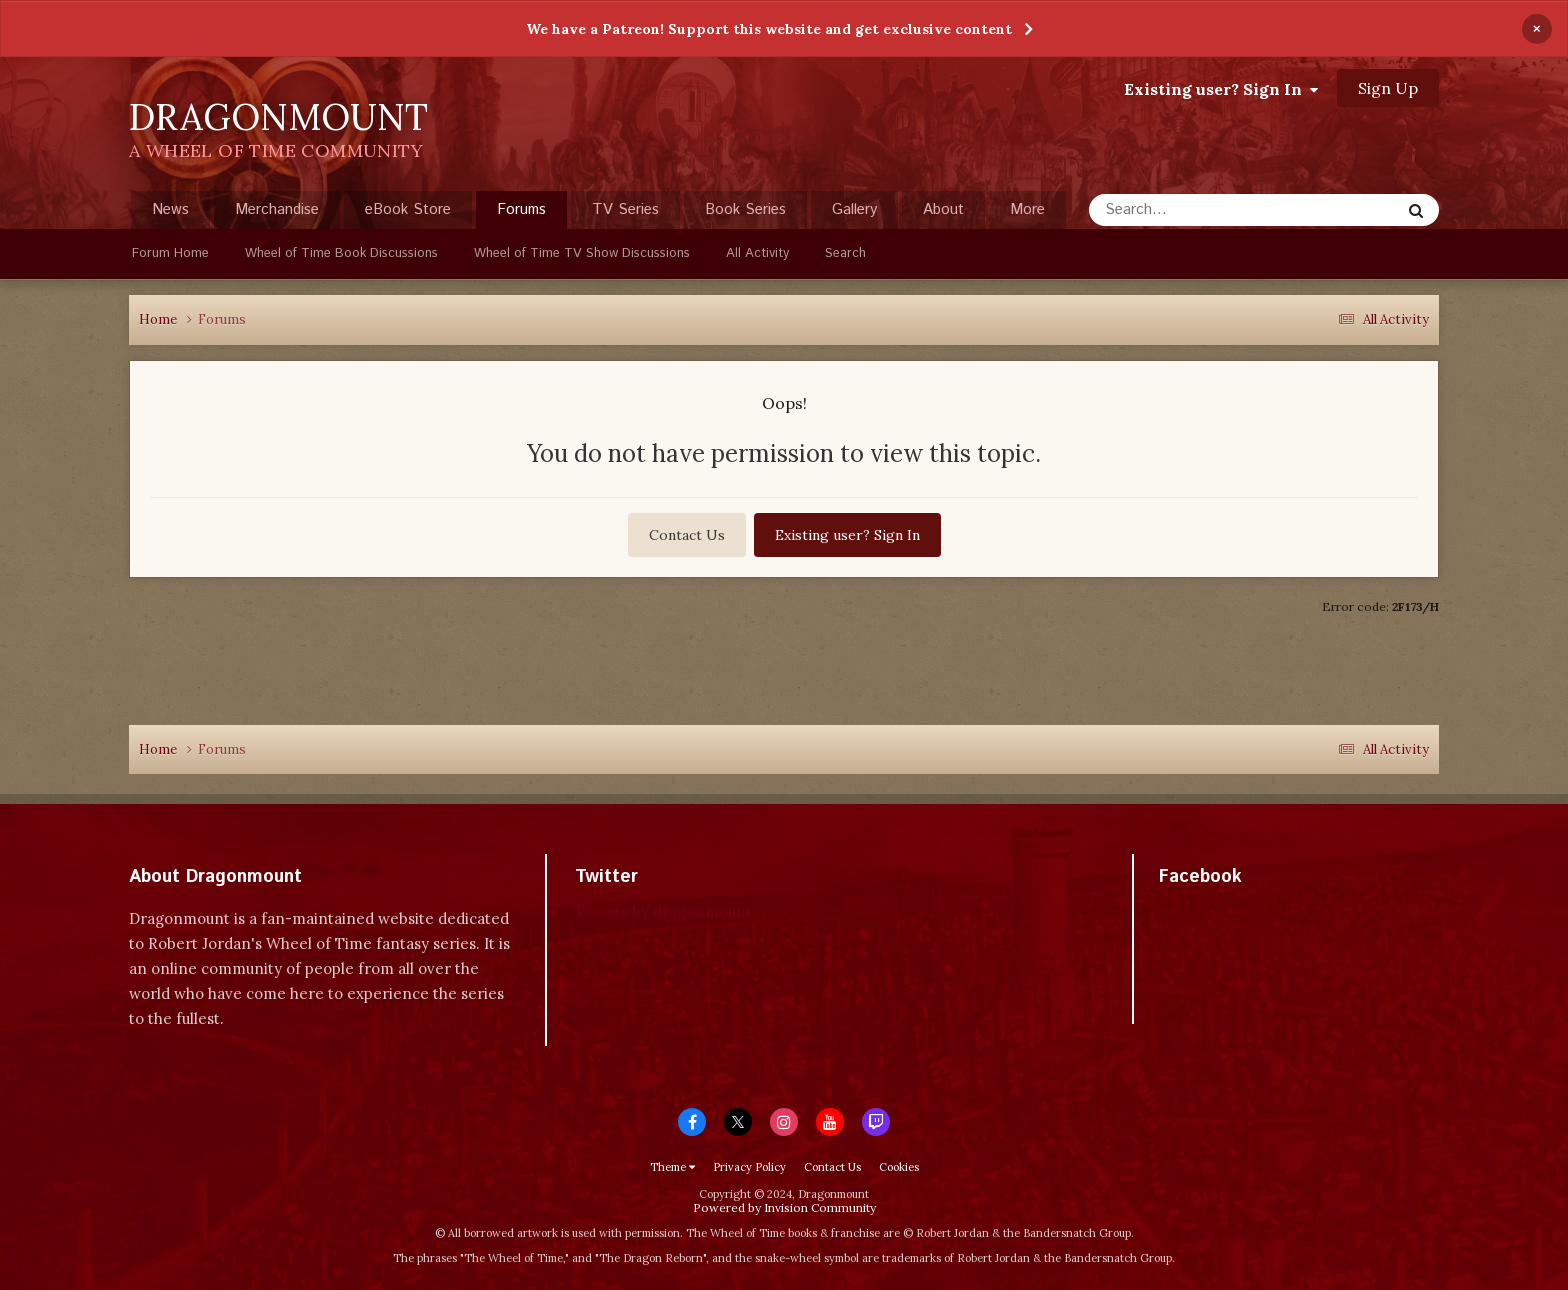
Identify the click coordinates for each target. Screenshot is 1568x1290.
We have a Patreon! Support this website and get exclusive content (769, 29)
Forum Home (170, 253)
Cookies (899, 1167)
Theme (672, 1167)
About (943, 209)
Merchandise (277, 209)
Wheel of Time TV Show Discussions (582, 253)
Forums (521, 214)
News (170, 209)
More (1027, 209)
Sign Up (1388, 88)
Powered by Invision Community (784, 1207)
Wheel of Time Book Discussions (341, 253)
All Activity (757, 253)
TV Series (625, 209)
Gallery (854, 209)
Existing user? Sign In (1221, 89)
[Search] (1205, 210)
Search (845, 253)
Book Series (745, 209)
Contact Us (687, 535)
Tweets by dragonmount (663, 911)
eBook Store (408, 209)
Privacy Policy (749, 1167)
